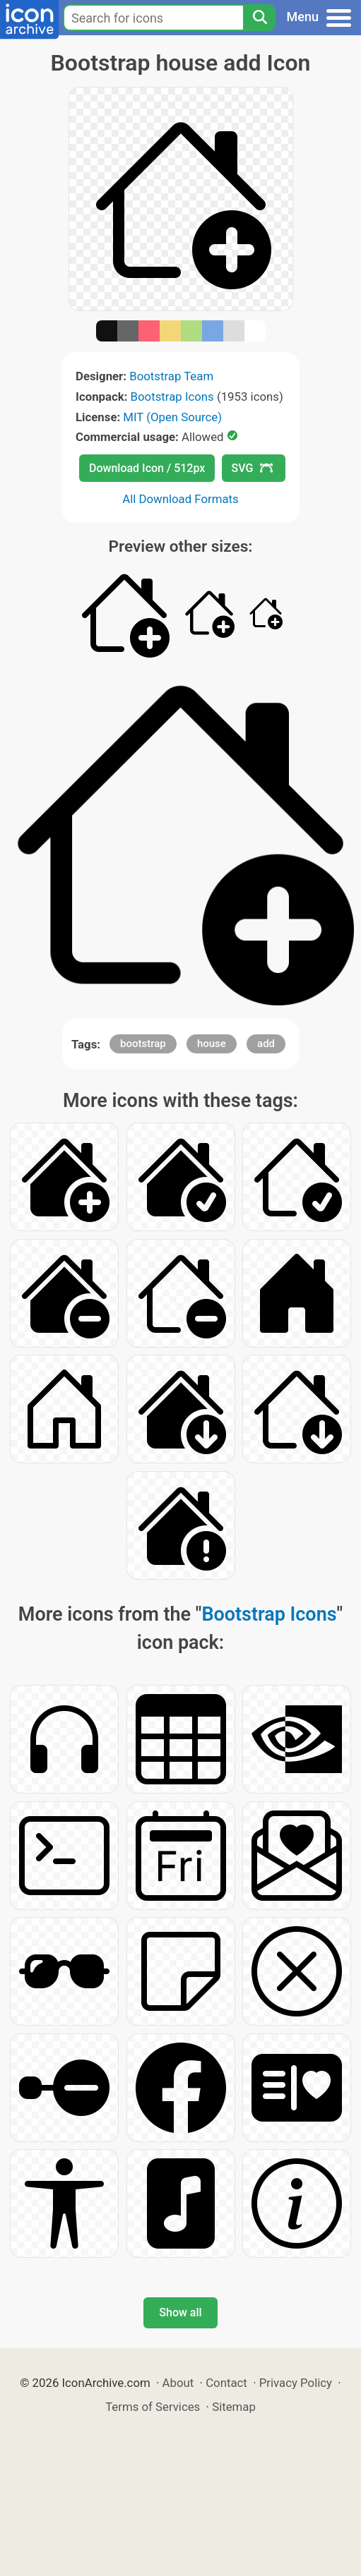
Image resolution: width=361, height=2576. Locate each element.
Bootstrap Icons (172, 396)
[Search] (259, 17)
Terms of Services (152, 2407)
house (211, 1043)
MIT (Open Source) (172, 417)
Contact (226, 2383)
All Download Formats (180, 499)
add (266, 1043)
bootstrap (143, 1043)
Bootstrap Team (171, 376)
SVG (252, 468)
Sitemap (234, 2407)
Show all (180, 2312)
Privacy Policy (295, 2383)
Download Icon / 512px (147, 468)
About (178, 2383)
